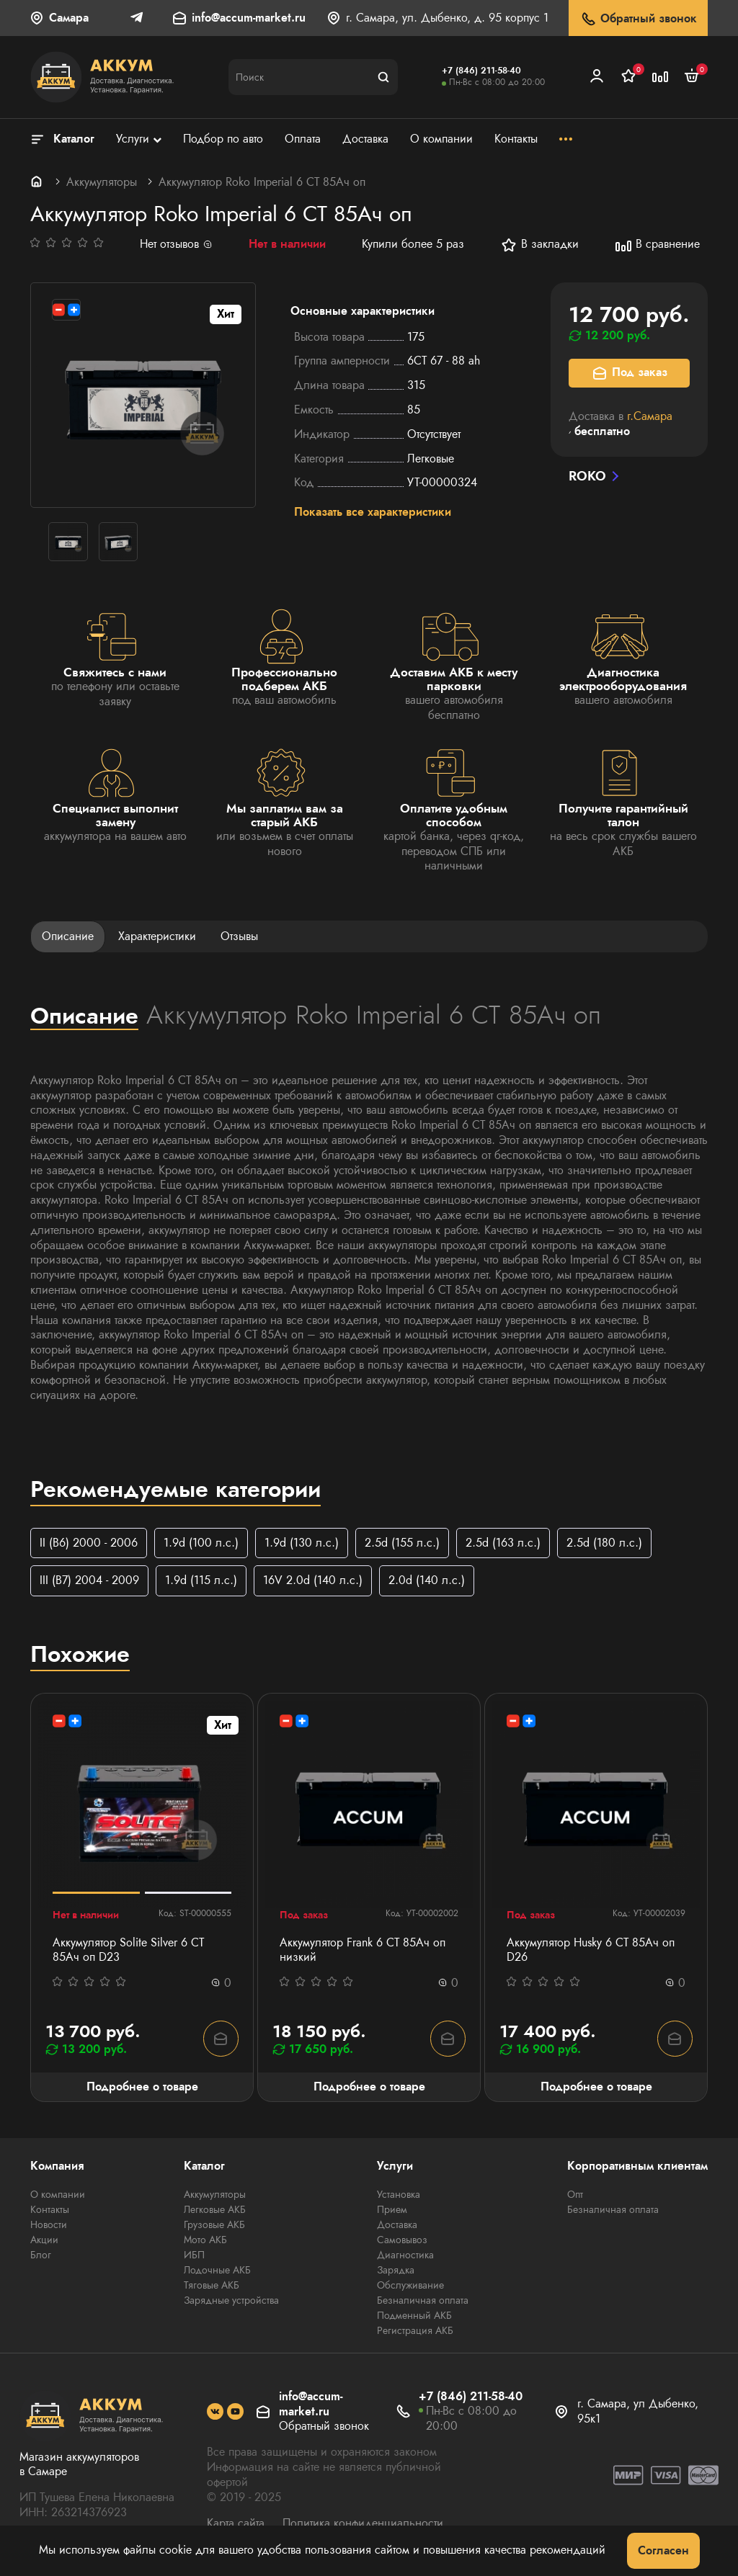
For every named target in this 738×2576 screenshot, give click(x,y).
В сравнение (657, 245)
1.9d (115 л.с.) (201, 1581)
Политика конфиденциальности (363, 2524)
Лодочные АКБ (217, 2270)
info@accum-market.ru (249, 18)
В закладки (539, 245)
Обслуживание (410, 2285)
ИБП (194, 2255)
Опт (575, 2195)
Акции (44, 2240)
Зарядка (395, 2270)
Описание (68, 936)
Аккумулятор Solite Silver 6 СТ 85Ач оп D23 (128, 1951)
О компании (57, 2195)
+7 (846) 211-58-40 (481, 70)
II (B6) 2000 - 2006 (89, 1542)
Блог (40, 2255)
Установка (398, 2195)
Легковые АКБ (215, 2210)
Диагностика (405, 2255)
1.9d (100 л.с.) (201, 1542)
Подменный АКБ (414, 2316)
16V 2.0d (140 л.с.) (313, 1581)
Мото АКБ (205, 2240)
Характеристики (157, 936)
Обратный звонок (638, 19)
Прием (392, 2210)
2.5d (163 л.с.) (503, 1542)
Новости (48, 2225)
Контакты (49, 2210)
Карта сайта (235, 2524)
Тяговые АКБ (211, 2285)
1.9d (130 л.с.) (301, 1542)
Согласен (663, 2550)
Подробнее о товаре (142, 2087)
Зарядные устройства (231, 2301)
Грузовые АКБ (214, 2225)
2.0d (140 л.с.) (426, 1581)
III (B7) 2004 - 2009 (89, 1581)
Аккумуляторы (101, 182)
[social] (215, 2413)
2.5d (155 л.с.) (402, 1542)
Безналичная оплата (422, 2301)
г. (649, 416)
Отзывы (239, 936)
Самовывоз (402, 2240)
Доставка (397, 2225)
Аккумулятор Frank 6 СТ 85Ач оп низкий (362, 1951)
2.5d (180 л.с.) (604, 1542)
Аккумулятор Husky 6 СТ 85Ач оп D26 (591, 1951)
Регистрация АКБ (415, 2331)
